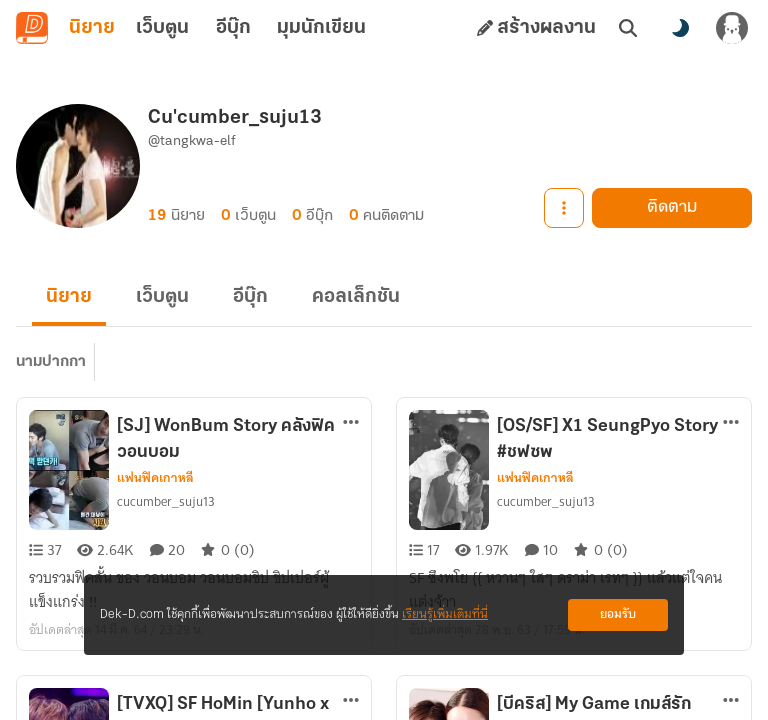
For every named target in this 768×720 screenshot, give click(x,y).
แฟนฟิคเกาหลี (155, 478)
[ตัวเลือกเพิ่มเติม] (351, 422)
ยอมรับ (618, 614)
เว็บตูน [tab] (162, 28)
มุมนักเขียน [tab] (321, 28)
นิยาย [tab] (92, 28)
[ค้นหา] (628, 28)
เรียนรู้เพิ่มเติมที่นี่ (445, 614)
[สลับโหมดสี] (680, 28)
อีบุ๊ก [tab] (233, 28)
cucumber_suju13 (166, 501)
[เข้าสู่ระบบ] (732, 28)
